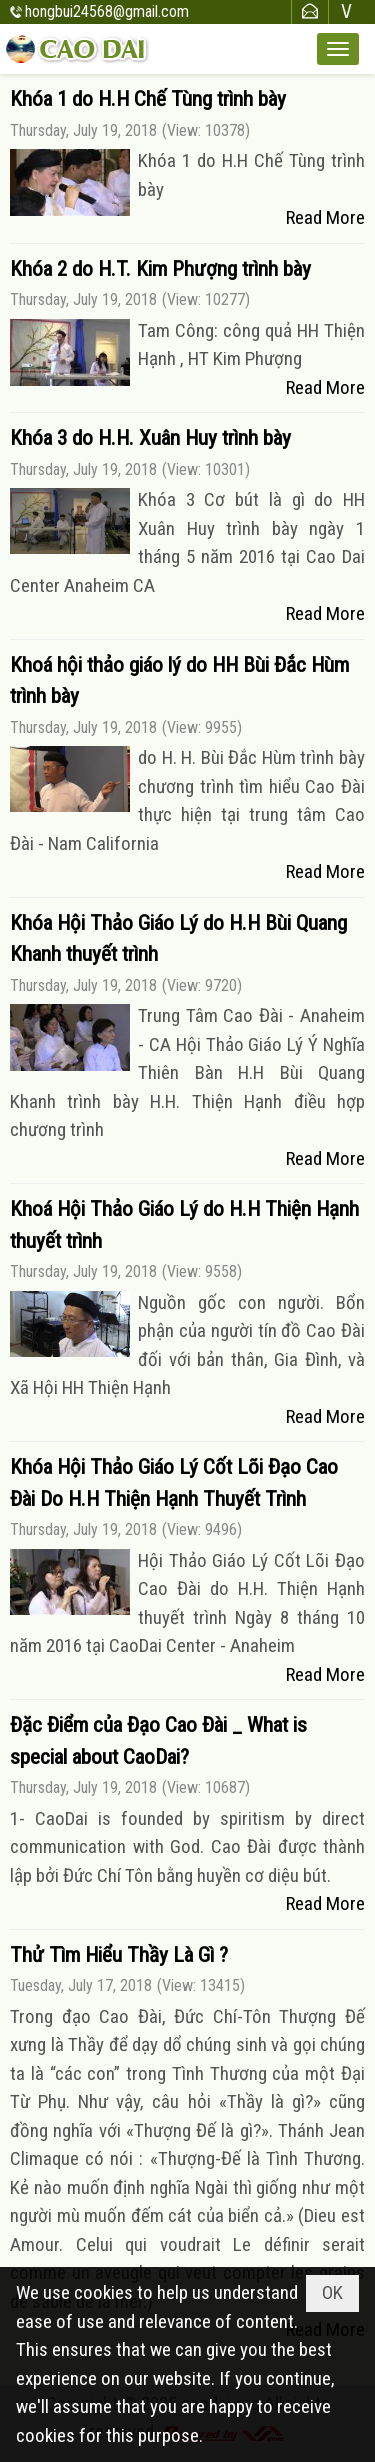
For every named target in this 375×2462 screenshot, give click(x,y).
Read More (325, 217)
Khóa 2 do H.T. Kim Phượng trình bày (160, 269)
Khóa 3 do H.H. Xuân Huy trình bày (150, 438)
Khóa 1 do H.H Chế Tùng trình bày (148, 99)
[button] (338, 49)
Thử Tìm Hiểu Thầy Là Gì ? (119, 1955)
